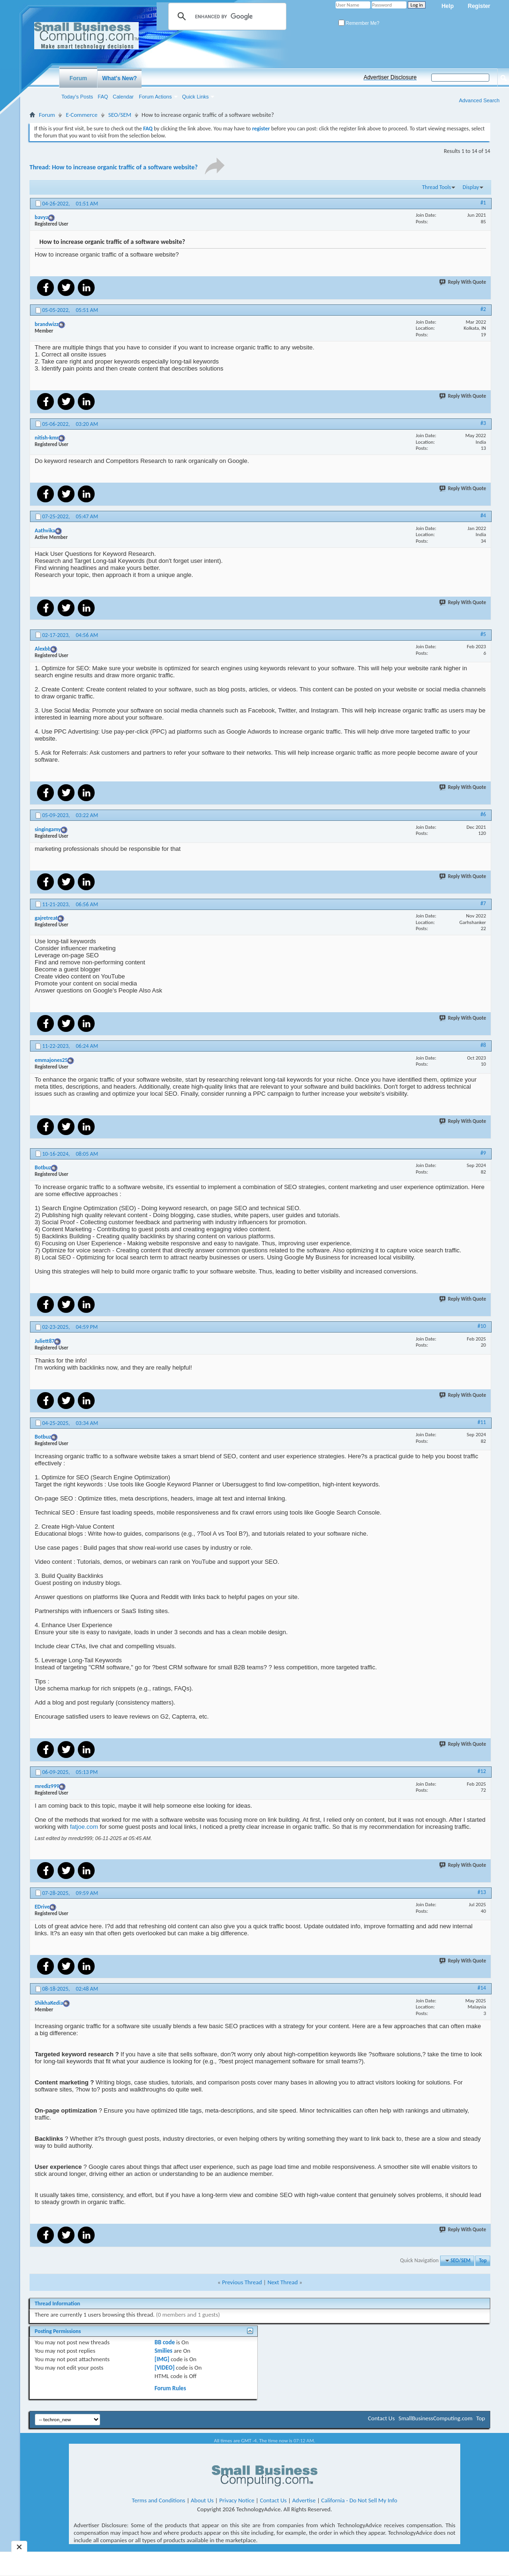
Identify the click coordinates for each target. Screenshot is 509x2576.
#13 (482, 1892)
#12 (482, 1771)
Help (448, 6)
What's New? (119, 78)
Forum (78, 78)
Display (471, 187)
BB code (165, 2342)
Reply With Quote (463, 282)
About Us (202, 2500)
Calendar (123, 96)
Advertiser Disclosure (390, 77)
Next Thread (283, 2282)
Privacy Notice (236, 2500)
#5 (483, 634)
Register (479, 6)
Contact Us (381, 2418)
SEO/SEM (119, 114)
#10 (482, 1326)
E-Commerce (81, 114)
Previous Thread (242, 2282)
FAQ (103, 96)
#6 (483, 814)
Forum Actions (155, 96)
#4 (483, 515)
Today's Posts (77, 96)
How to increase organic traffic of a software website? (125, 167)
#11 (482, 1422)
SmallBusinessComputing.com (435, 2418)
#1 (483, 202)
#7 (483, 903)
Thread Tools (436, 187)
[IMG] (162, 2359)
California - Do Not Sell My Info (359, 2500)
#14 (482, 1988)
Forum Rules (170, 2388)
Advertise (304, 2500)
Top (483, 2261)
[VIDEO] (165, 2367)
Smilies (163, 2350)
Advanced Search (479, 100)
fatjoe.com (84, 1826)
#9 (483, 1153)
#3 (483, 423)
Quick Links (195, 96)
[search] (226, 16)
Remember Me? (358, 23)
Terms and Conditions (158, 2500)
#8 (483, 1045)
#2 (483, 309)
